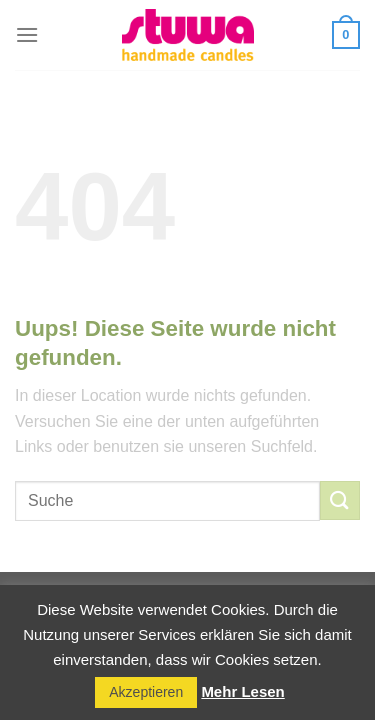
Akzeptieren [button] (146, 692)
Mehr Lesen (242, 691)
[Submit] (340, 500)
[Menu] (27, 34)
